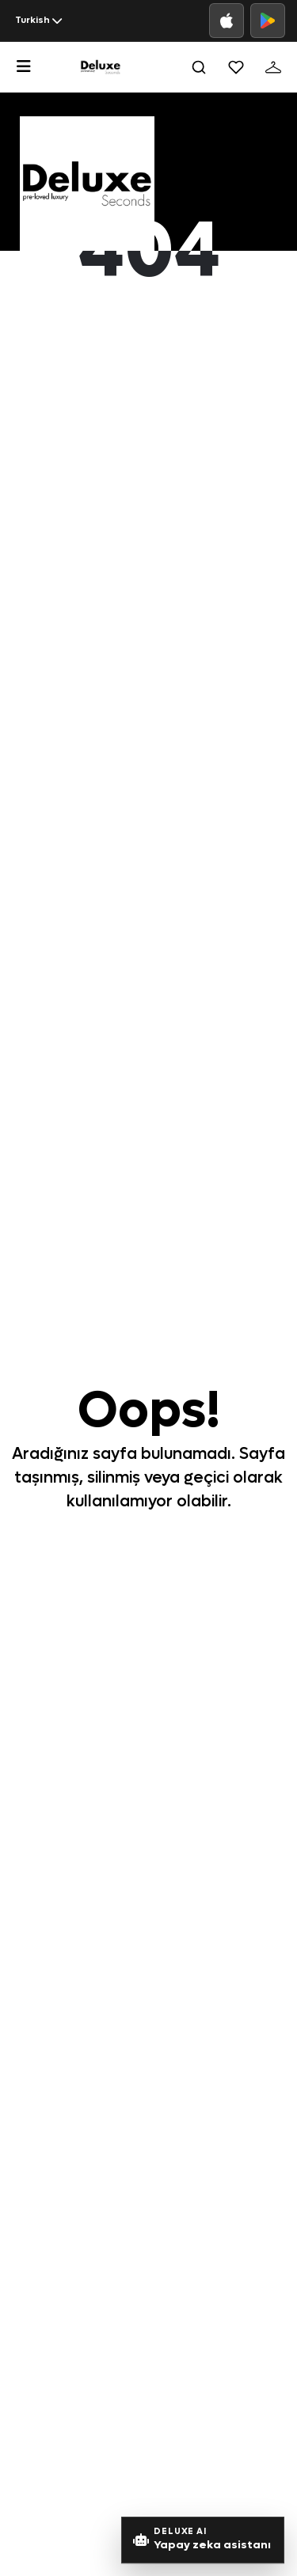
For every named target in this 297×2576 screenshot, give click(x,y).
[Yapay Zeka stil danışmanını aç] (202, 2540)
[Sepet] (273, 67)
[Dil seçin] (38, 20)
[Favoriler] (236, 67)
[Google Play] (267, 20)
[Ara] (198, 67)
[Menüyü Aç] (23, 66)
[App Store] (226, 20)
